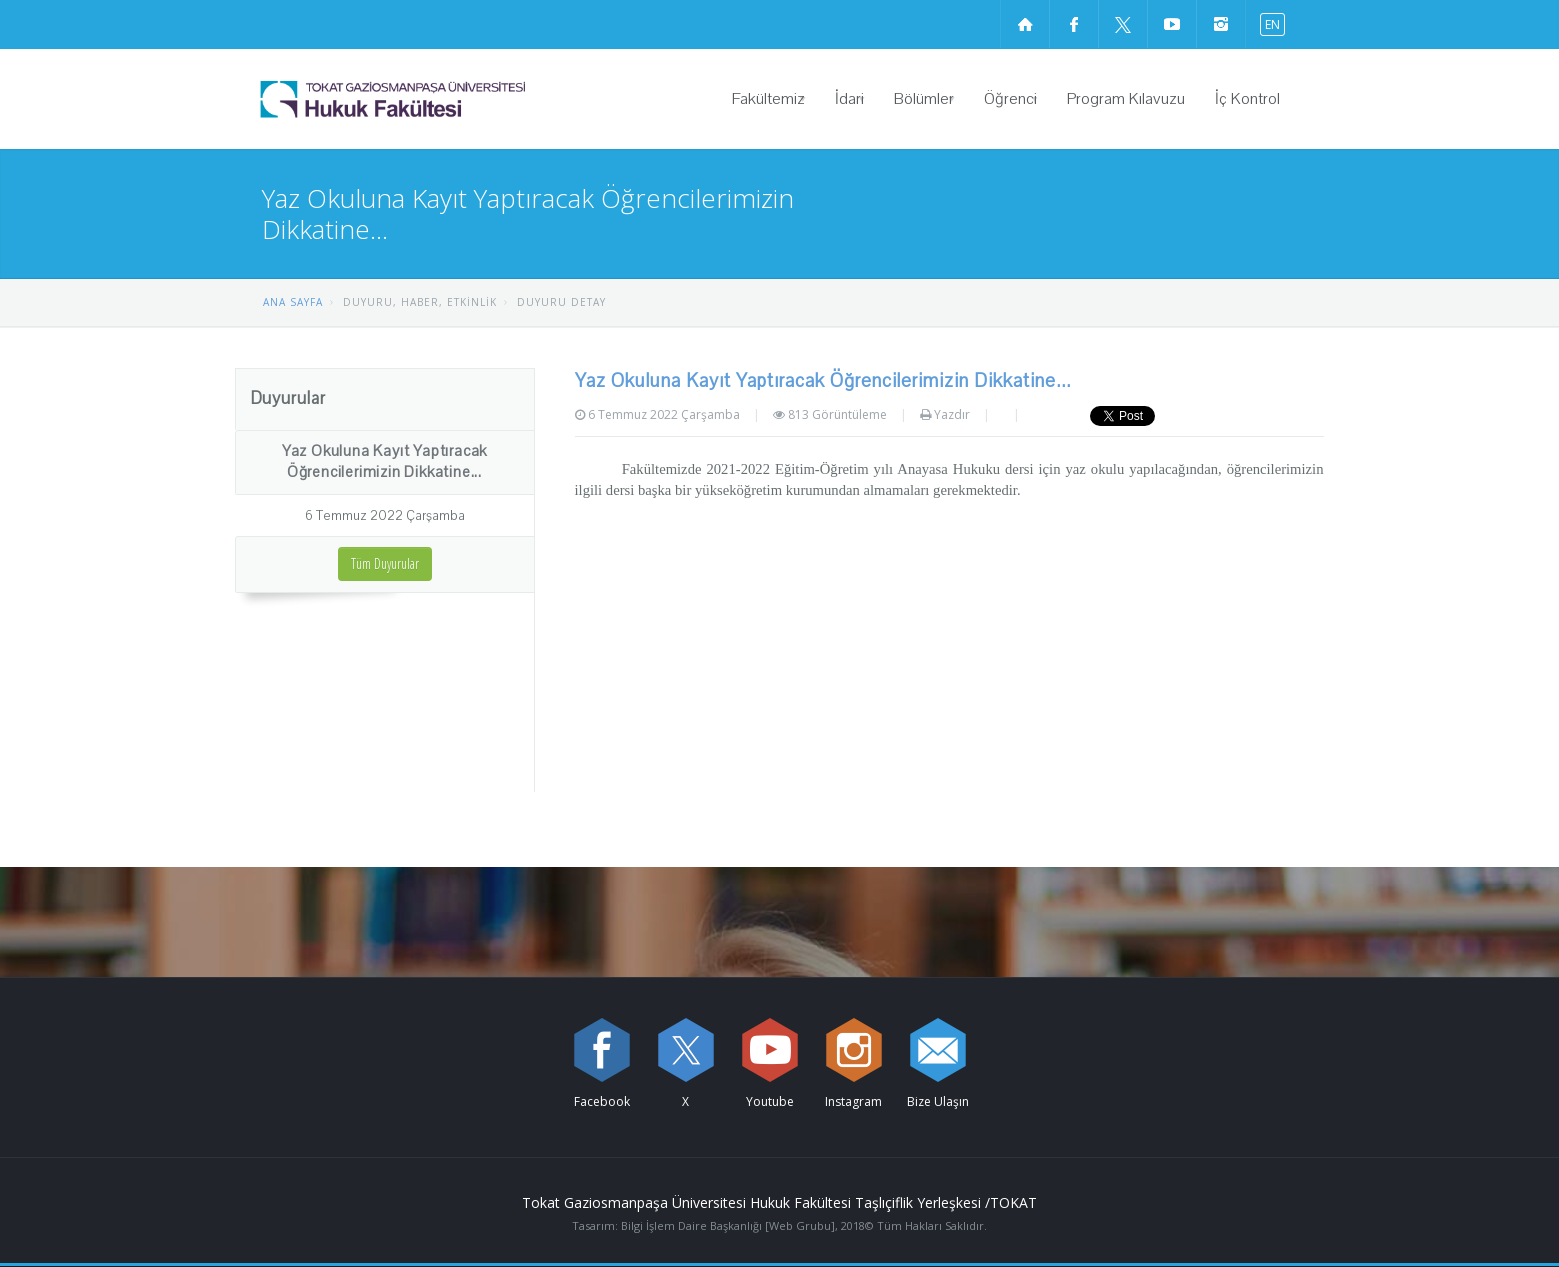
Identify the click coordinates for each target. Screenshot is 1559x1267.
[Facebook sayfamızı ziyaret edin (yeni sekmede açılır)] (1074, 24)
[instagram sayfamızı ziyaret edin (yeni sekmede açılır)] (1221, 24)
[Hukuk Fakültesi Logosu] (444, 99)
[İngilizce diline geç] (1268, 23)
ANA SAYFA (293, 302)
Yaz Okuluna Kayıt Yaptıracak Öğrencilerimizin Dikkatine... (384, 461)
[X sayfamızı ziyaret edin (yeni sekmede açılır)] (1123, 24)
